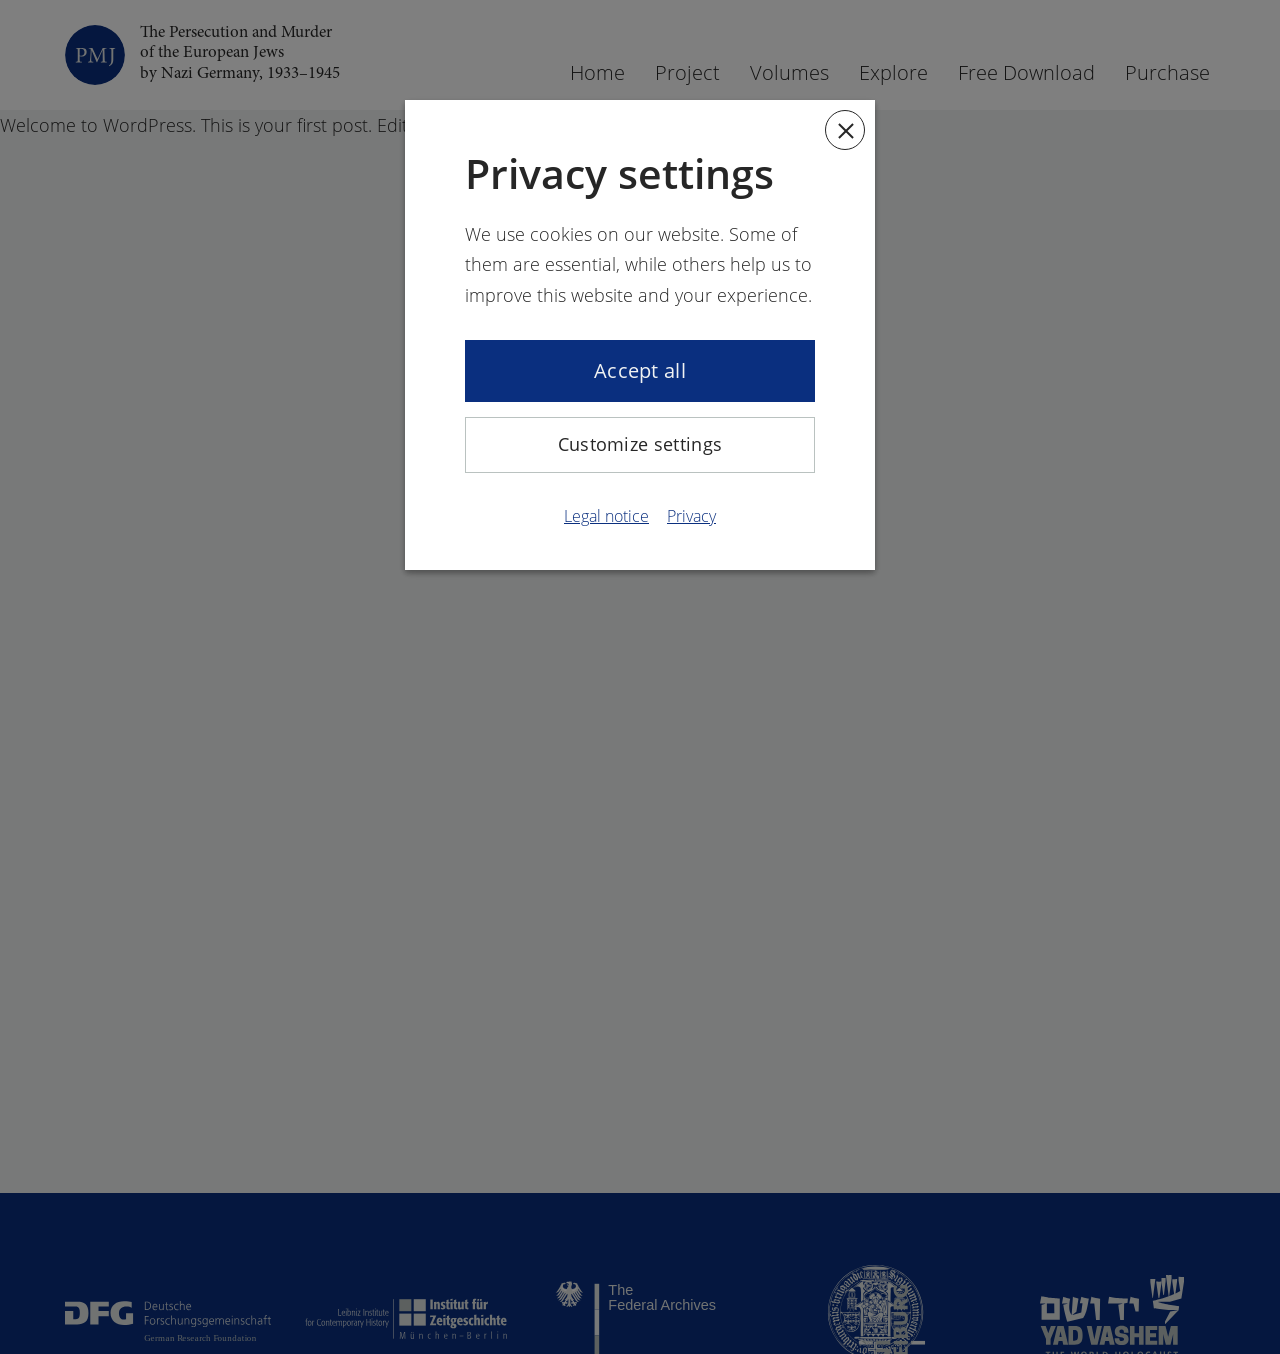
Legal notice (606, 516)
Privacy (691, 516)
